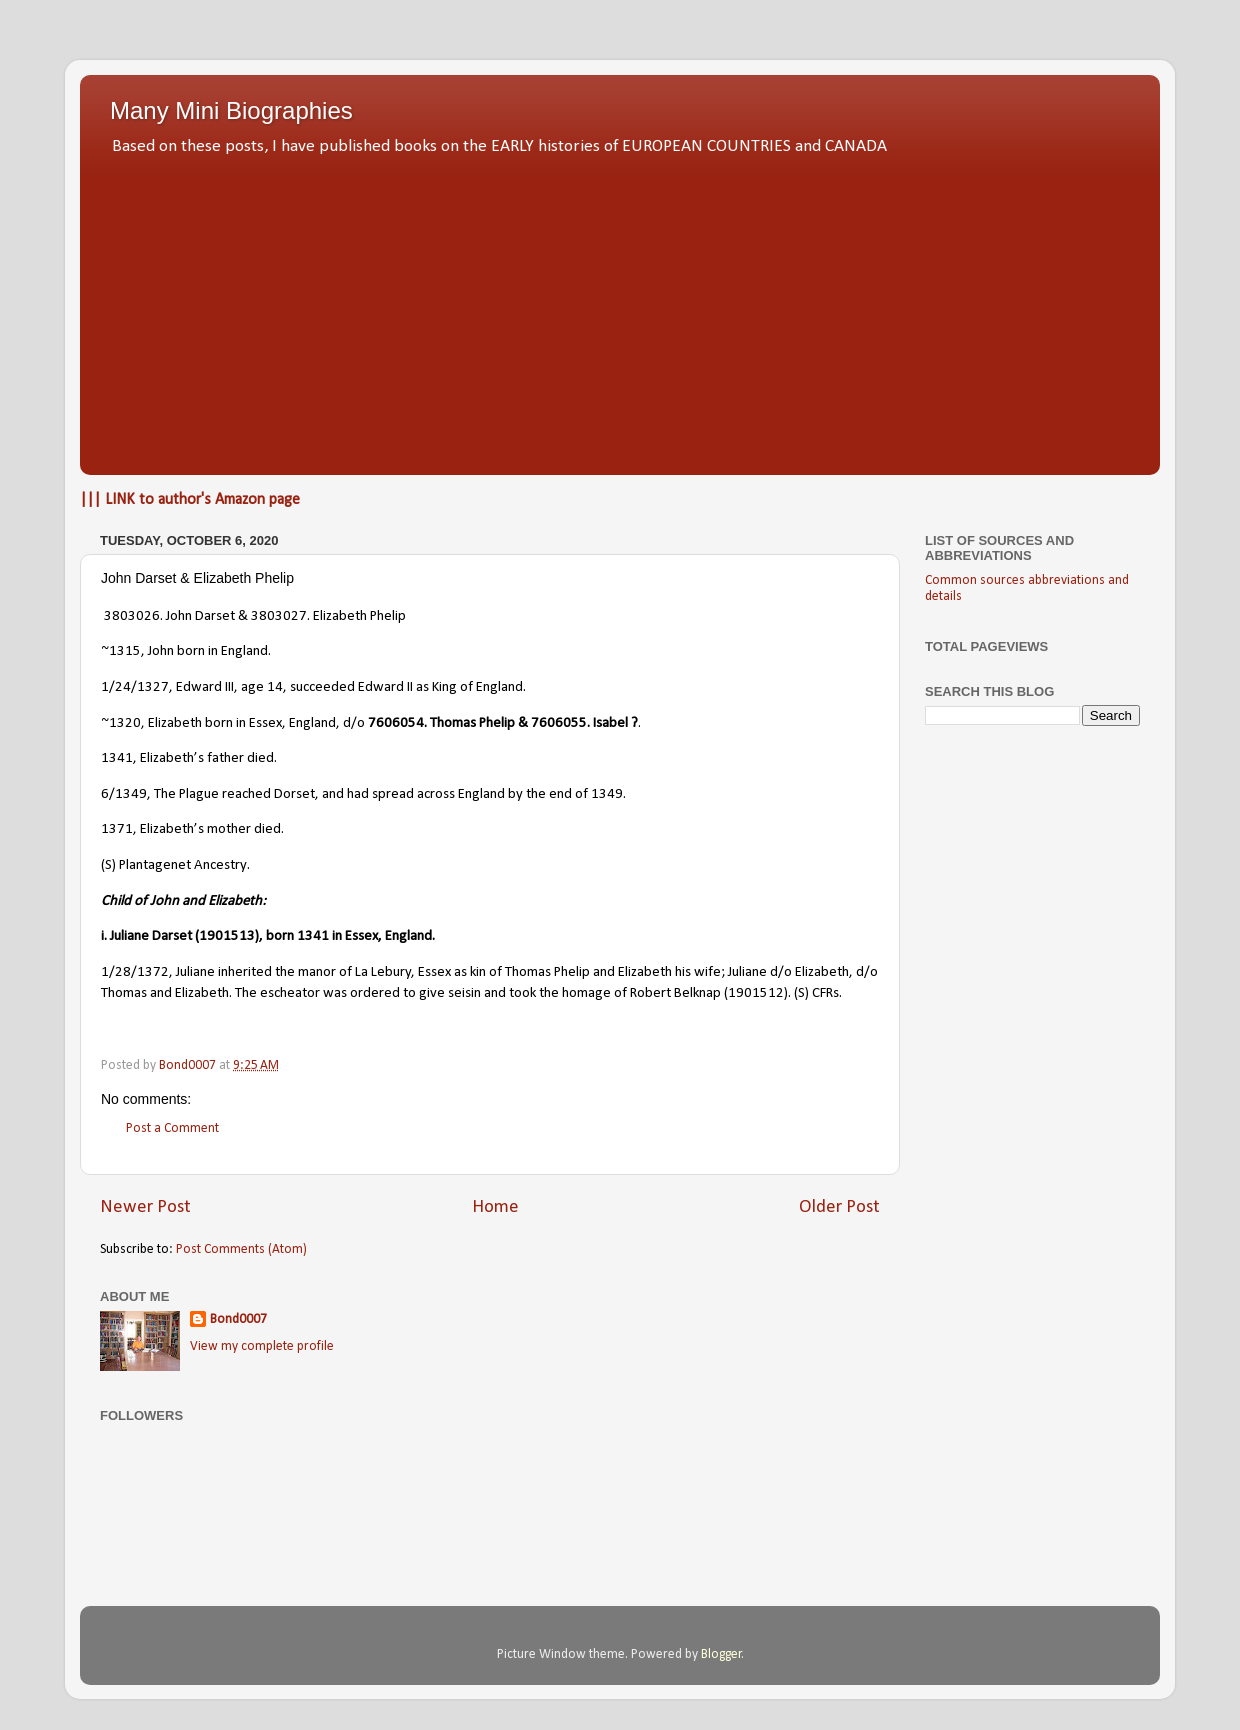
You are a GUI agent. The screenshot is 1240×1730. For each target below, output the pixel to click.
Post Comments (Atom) (241, 1249)
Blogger (721, 1654)
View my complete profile (262, 1346)
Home (495, 1207)
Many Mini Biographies (231, 110)
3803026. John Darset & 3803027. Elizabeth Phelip (255, 616)
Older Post (839, 1207)
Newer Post (145, 1207)
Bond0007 (238, 1319)
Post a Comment (172, 1128)
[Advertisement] (620, 310)
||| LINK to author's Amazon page (190, 500)
